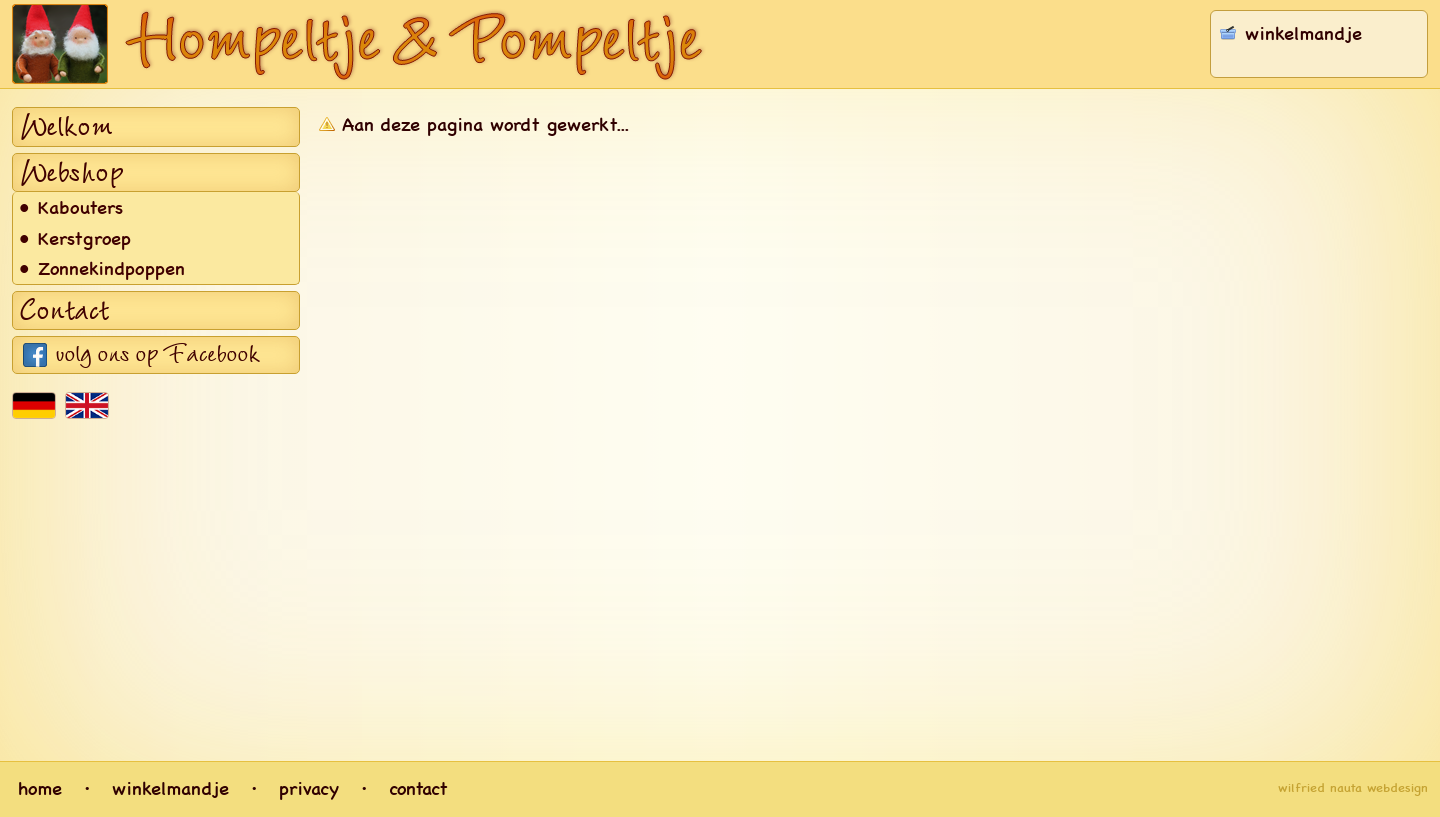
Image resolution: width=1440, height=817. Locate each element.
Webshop (71, 173)
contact (418, 788)
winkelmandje (170, 788)
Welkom (66, 127)
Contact (64, 311)
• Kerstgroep (75, 238)
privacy (309, 788)
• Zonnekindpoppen (102, 268)
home (40, 788)
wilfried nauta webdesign (1353, 788)
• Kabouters (71, 207)
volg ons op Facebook (157, 354)
